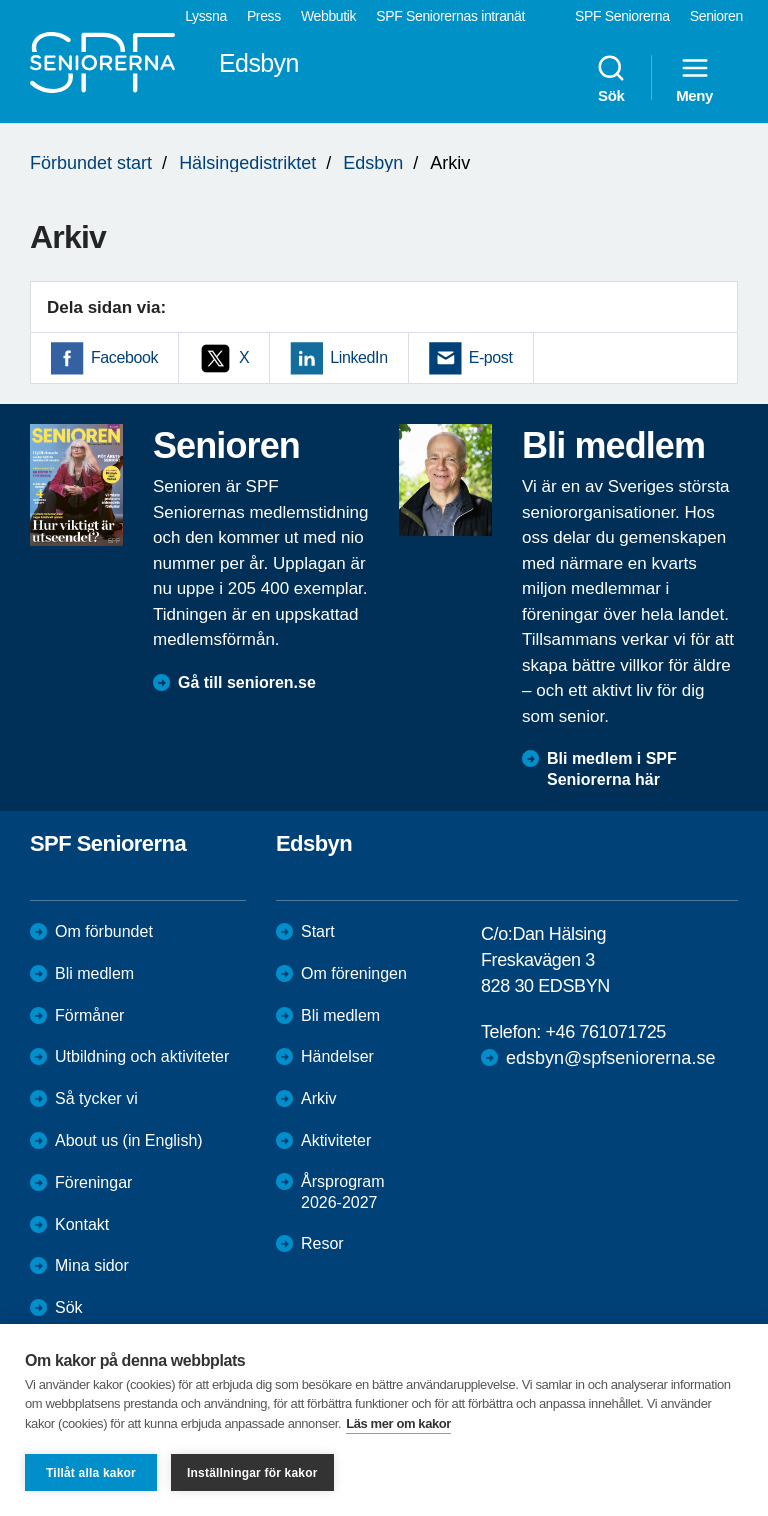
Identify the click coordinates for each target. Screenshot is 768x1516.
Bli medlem (94, 973)
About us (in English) (129, 1140)
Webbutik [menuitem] (328, 16)
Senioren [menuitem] (716, 16)
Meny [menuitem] (694, 78)
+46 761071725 (605, 1032)
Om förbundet (104, 931)
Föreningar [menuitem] (93, 1182)
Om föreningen (354, 973)
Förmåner (89, 1015)
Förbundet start (91, 163)
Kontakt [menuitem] (82, 1224)
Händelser (337, 1056)
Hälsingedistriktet (247, 163)
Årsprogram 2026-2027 (343, 1192)
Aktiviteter (336, 1140)
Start (318, 931)
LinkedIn (358, 357)
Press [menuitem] (264, 16)
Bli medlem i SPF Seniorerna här (612, 769)
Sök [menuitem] (611, 78)
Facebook (124, 357)
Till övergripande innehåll (0, 0)
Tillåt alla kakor (91, 1473)
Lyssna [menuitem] (206, 16)
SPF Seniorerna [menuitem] (622, 16)
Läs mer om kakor (398, 1423)
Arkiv (319, 1098)
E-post (491, 357)
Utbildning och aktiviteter (142, 1056)
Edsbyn (373, 163)
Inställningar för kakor (252, 1473)
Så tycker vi (96, 1098)
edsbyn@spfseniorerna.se (610, 1058)
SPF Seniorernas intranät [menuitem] (450, 16)
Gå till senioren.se (247, 682)
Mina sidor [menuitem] (92, 1265)
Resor (322, 1243)
